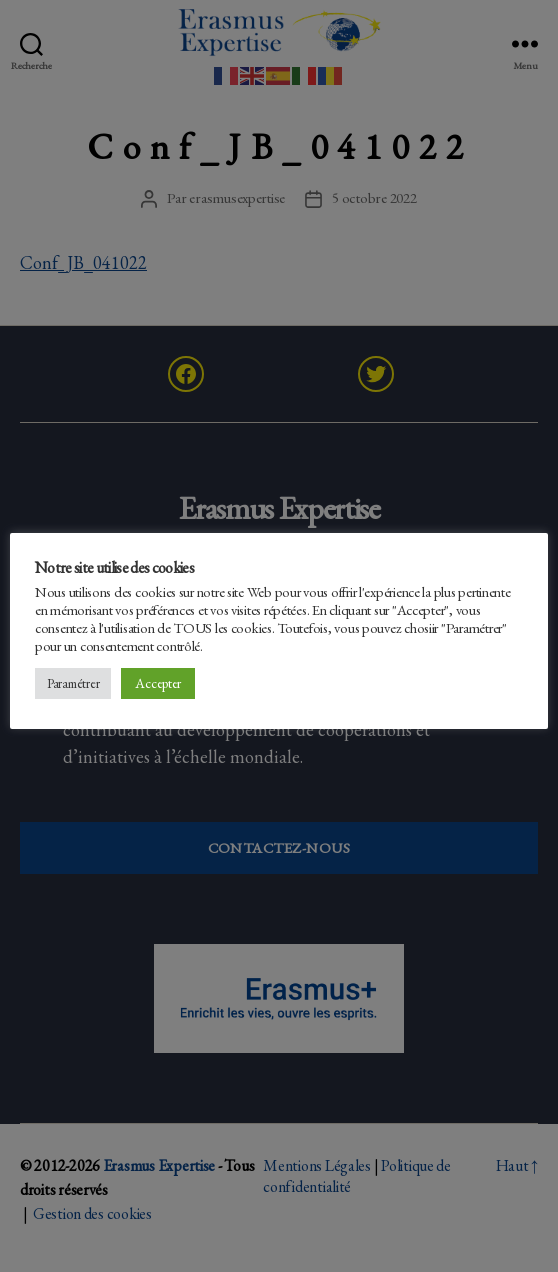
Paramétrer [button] (73, 683)
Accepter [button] (158, 683)
